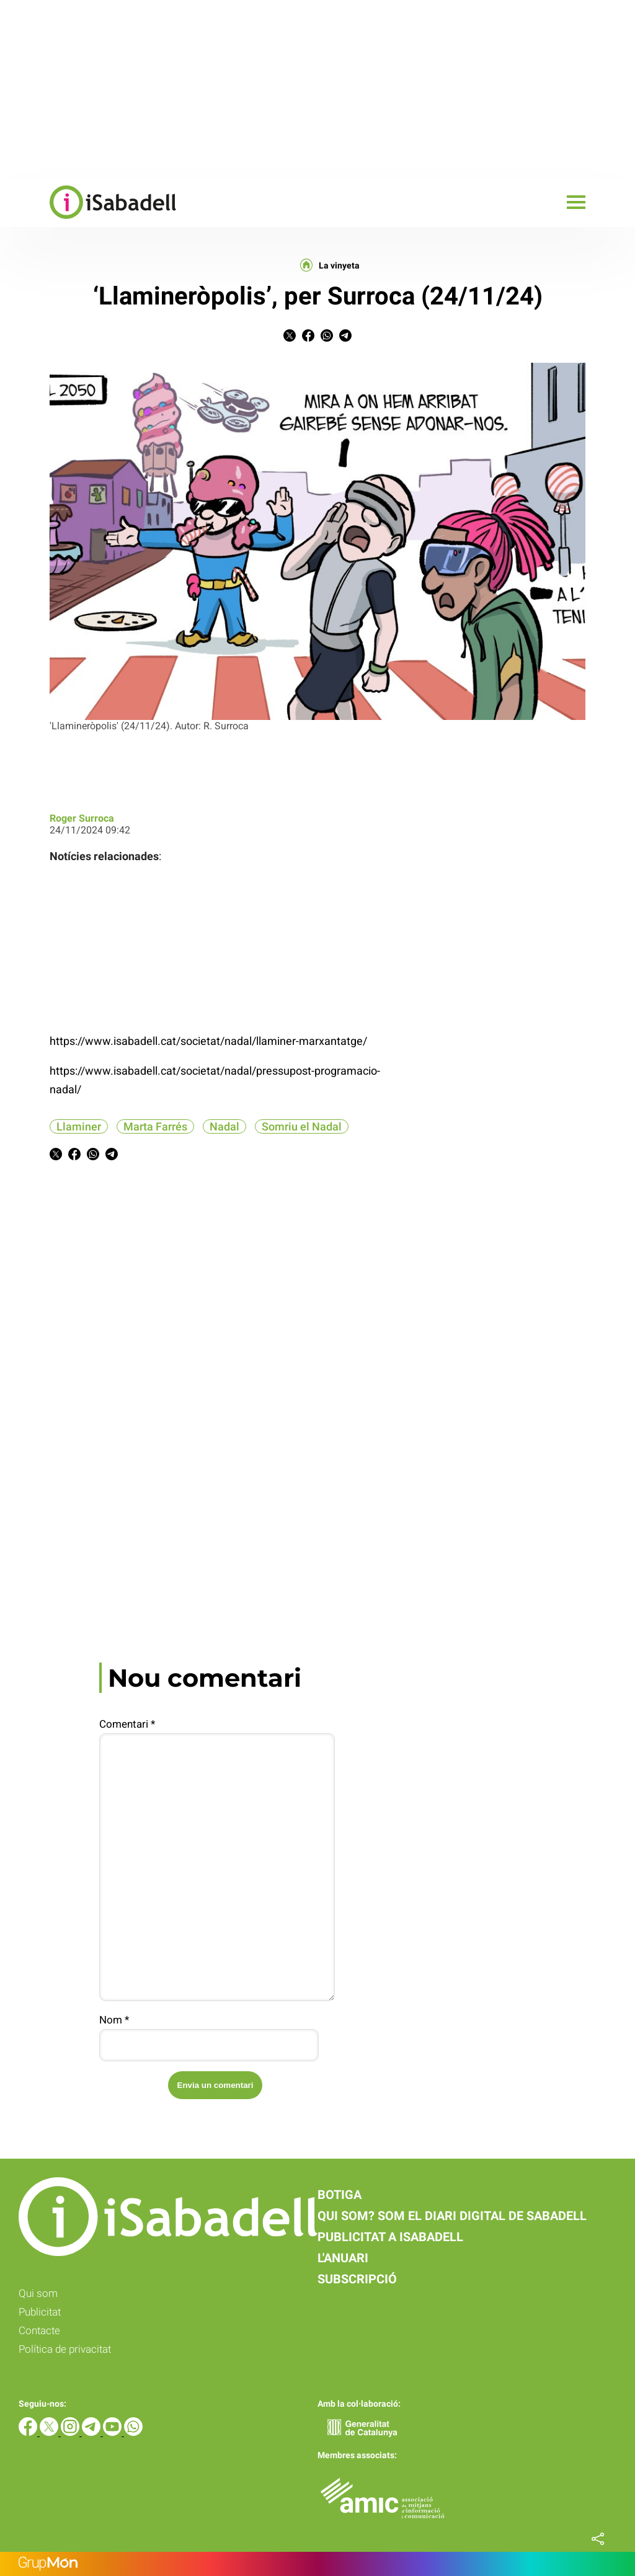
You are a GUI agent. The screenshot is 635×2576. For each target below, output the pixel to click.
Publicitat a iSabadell (390, 2236)
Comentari (127, 1724)
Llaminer (78, 1126)
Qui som (38, 2293)
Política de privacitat (65, 2349)
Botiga (340, 2194)
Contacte (39, 2330)
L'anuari (343, 2257)
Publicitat (40, 2312)
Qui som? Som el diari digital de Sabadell (452, 2215)
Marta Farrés (155, 1126)
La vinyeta (339, 265)
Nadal (224, 1126)
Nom (114, 2020)
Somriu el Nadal (302, 1126)
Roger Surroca (82, 818)
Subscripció (357, 2279)
